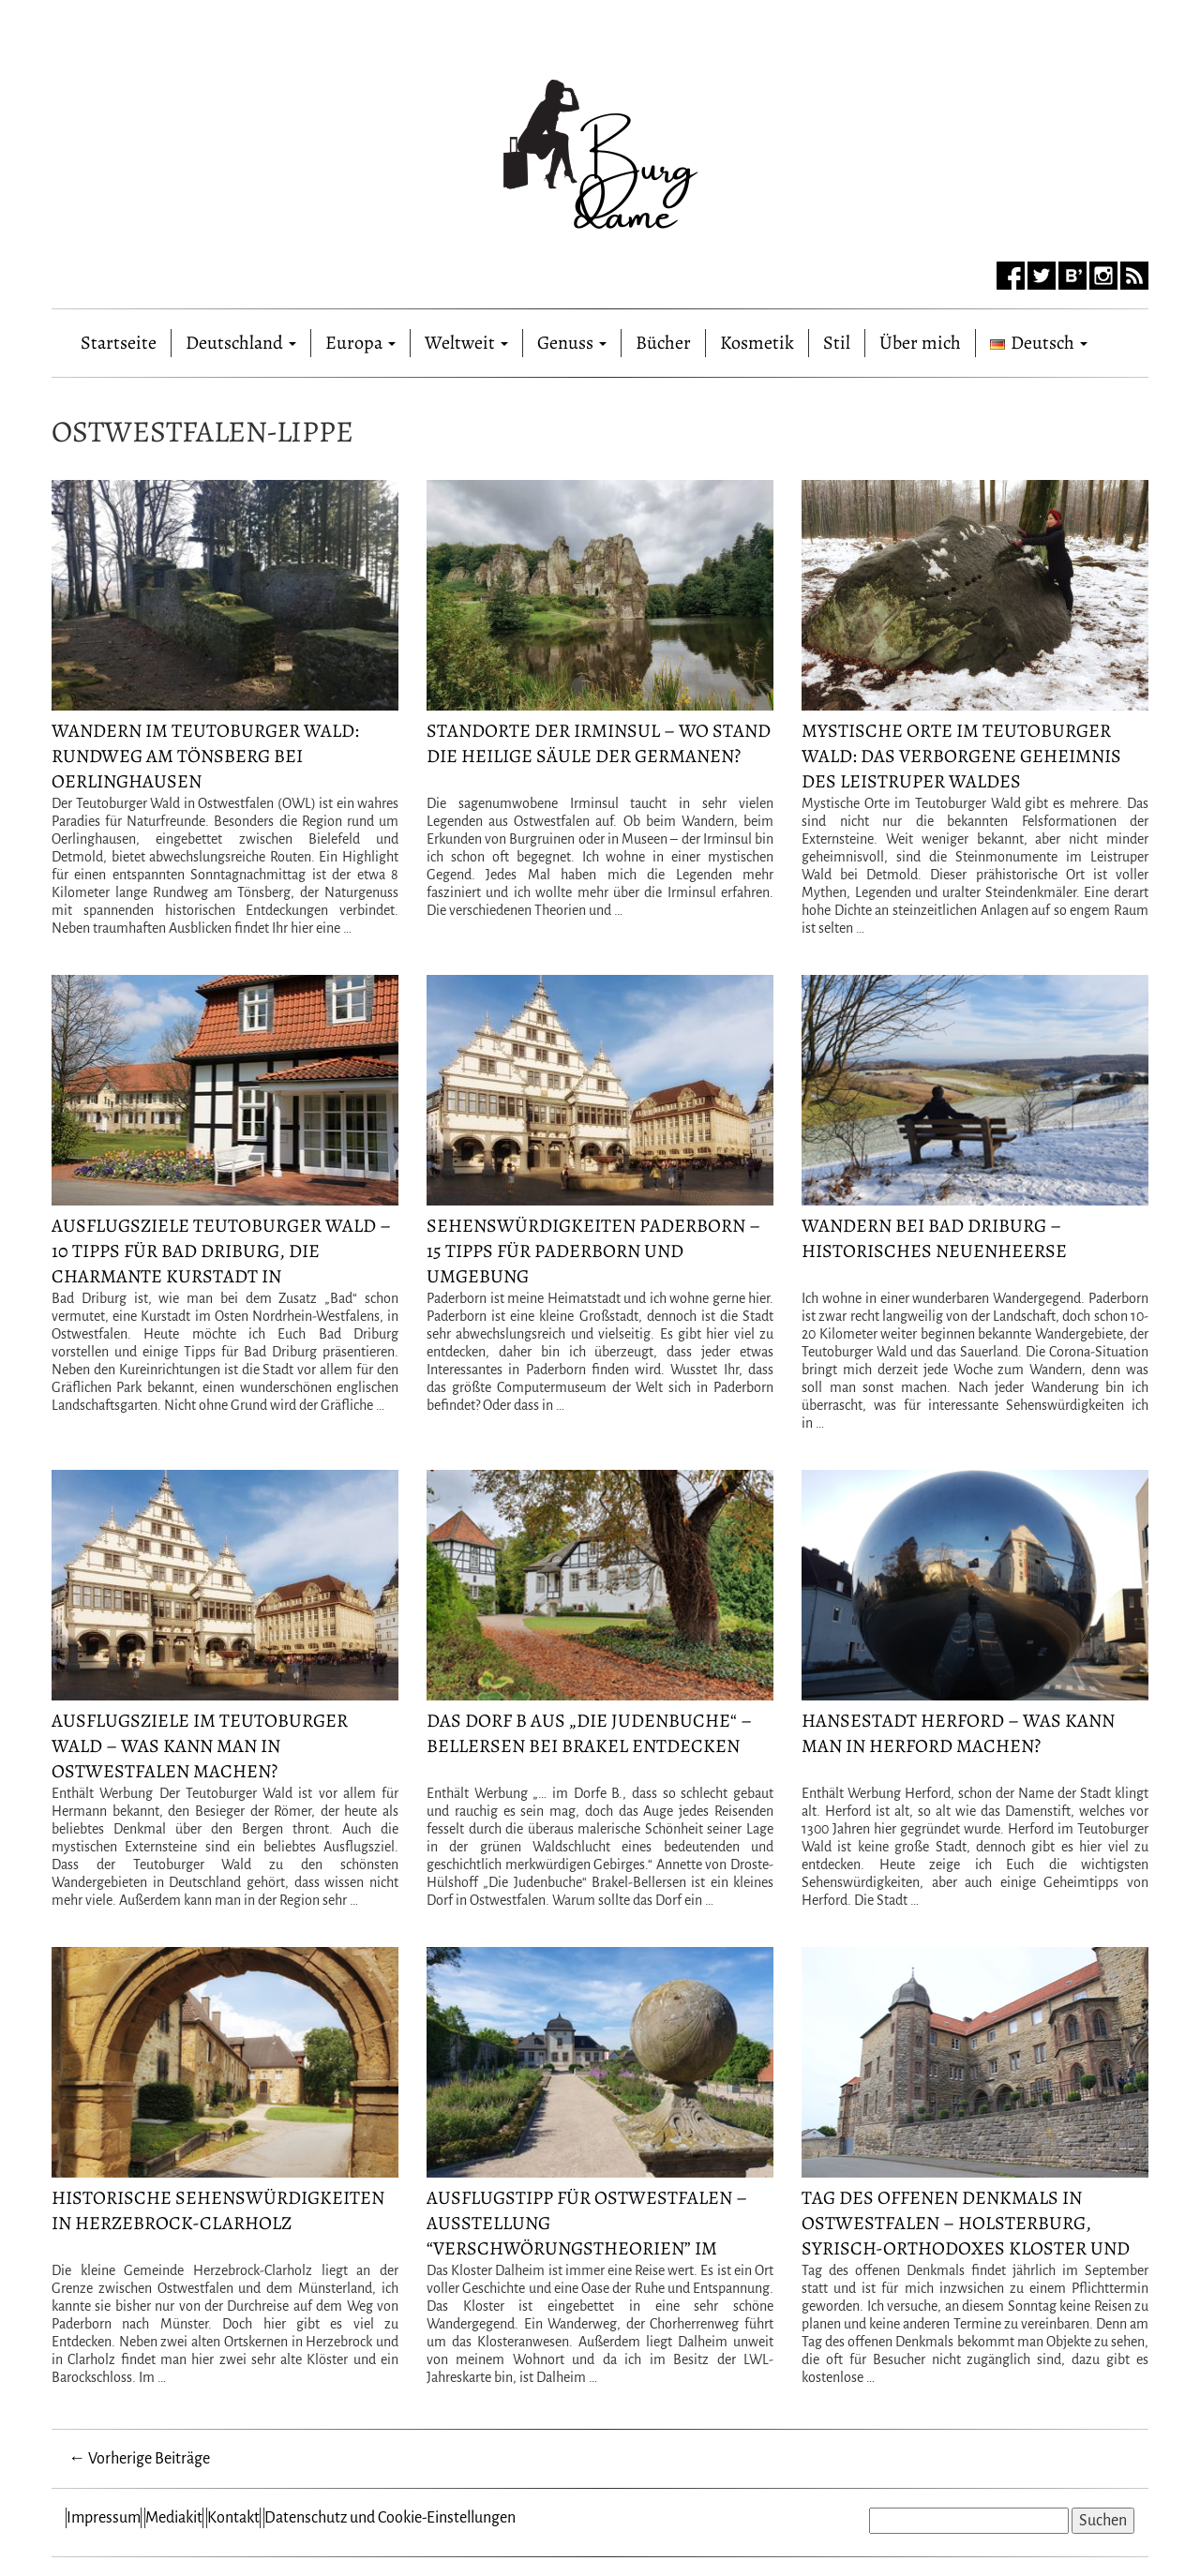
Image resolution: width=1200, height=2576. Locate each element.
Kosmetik (757, 342)
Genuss (572, 342)
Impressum (104, 2517)
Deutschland (241, 342)
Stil (836, 342)
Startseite (119, 339)
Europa (360, 342)
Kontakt (233, 2517)
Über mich (920, 342)
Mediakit (173, 2517)
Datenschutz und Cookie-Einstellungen (390, 2517)
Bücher (663, 342)
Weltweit (466, 342)
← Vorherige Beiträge (139, 2458)
